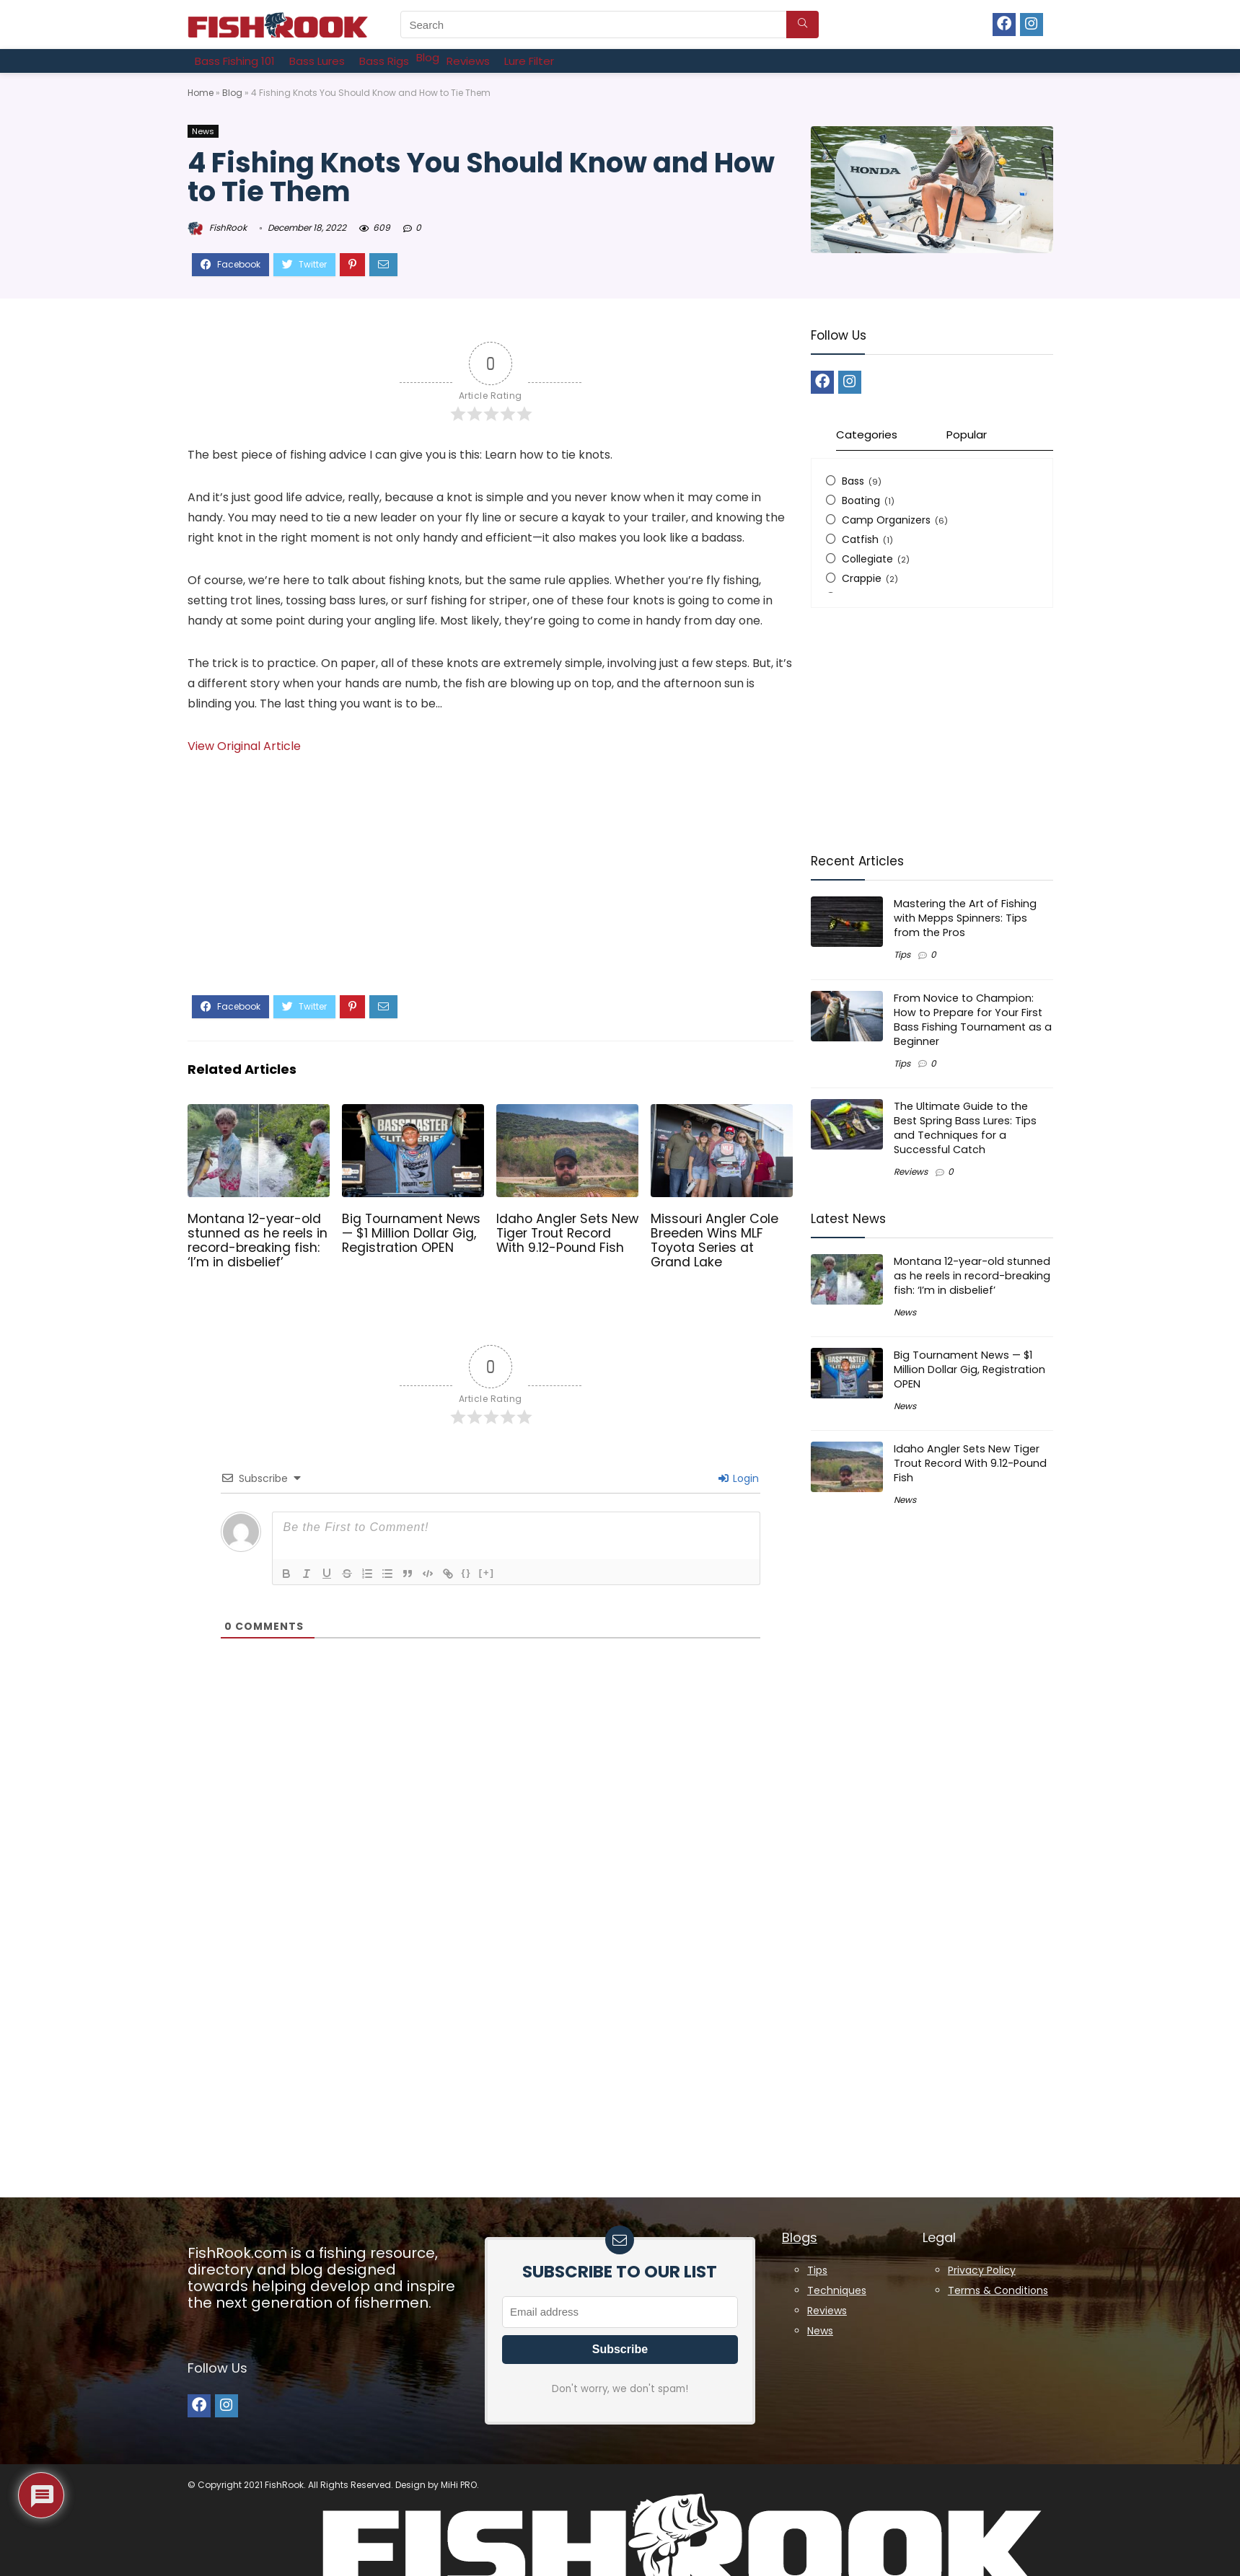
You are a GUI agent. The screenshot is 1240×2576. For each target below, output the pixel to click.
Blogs (799, 2237)
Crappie (861, 578)
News (203, 131)
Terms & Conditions (998, 2290)
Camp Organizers (886, 520)
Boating (861, 500)
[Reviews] (468, 61)
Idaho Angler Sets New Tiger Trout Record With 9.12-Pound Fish (567, 1233)
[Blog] (427, 57)
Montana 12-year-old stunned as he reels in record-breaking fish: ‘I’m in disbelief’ (257, 1240)
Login (738, 1478)
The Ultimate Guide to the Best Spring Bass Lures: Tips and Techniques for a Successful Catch (965, 1128)
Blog (232, 93)
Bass (853, 481)
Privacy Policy (982, 2270)
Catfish (860, 539)
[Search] (802, 24)
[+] (487, 1572)
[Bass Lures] (317, 61)
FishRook (217, 227)
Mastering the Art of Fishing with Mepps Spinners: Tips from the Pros (965, 918)
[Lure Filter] (529, 61)
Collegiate (867, 559)
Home (201, 93)
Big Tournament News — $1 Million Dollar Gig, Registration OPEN (411, 1233)
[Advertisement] (490, 887)
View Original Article (244, 746)
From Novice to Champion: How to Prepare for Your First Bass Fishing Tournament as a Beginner (973, 1020)
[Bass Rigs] (384, 61)
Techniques (836, 2290)
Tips (902, 954)
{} (467, 1572)
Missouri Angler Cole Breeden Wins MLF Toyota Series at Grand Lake (714, 1240)
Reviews (911, 1171)
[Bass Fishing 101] (235, 61)
